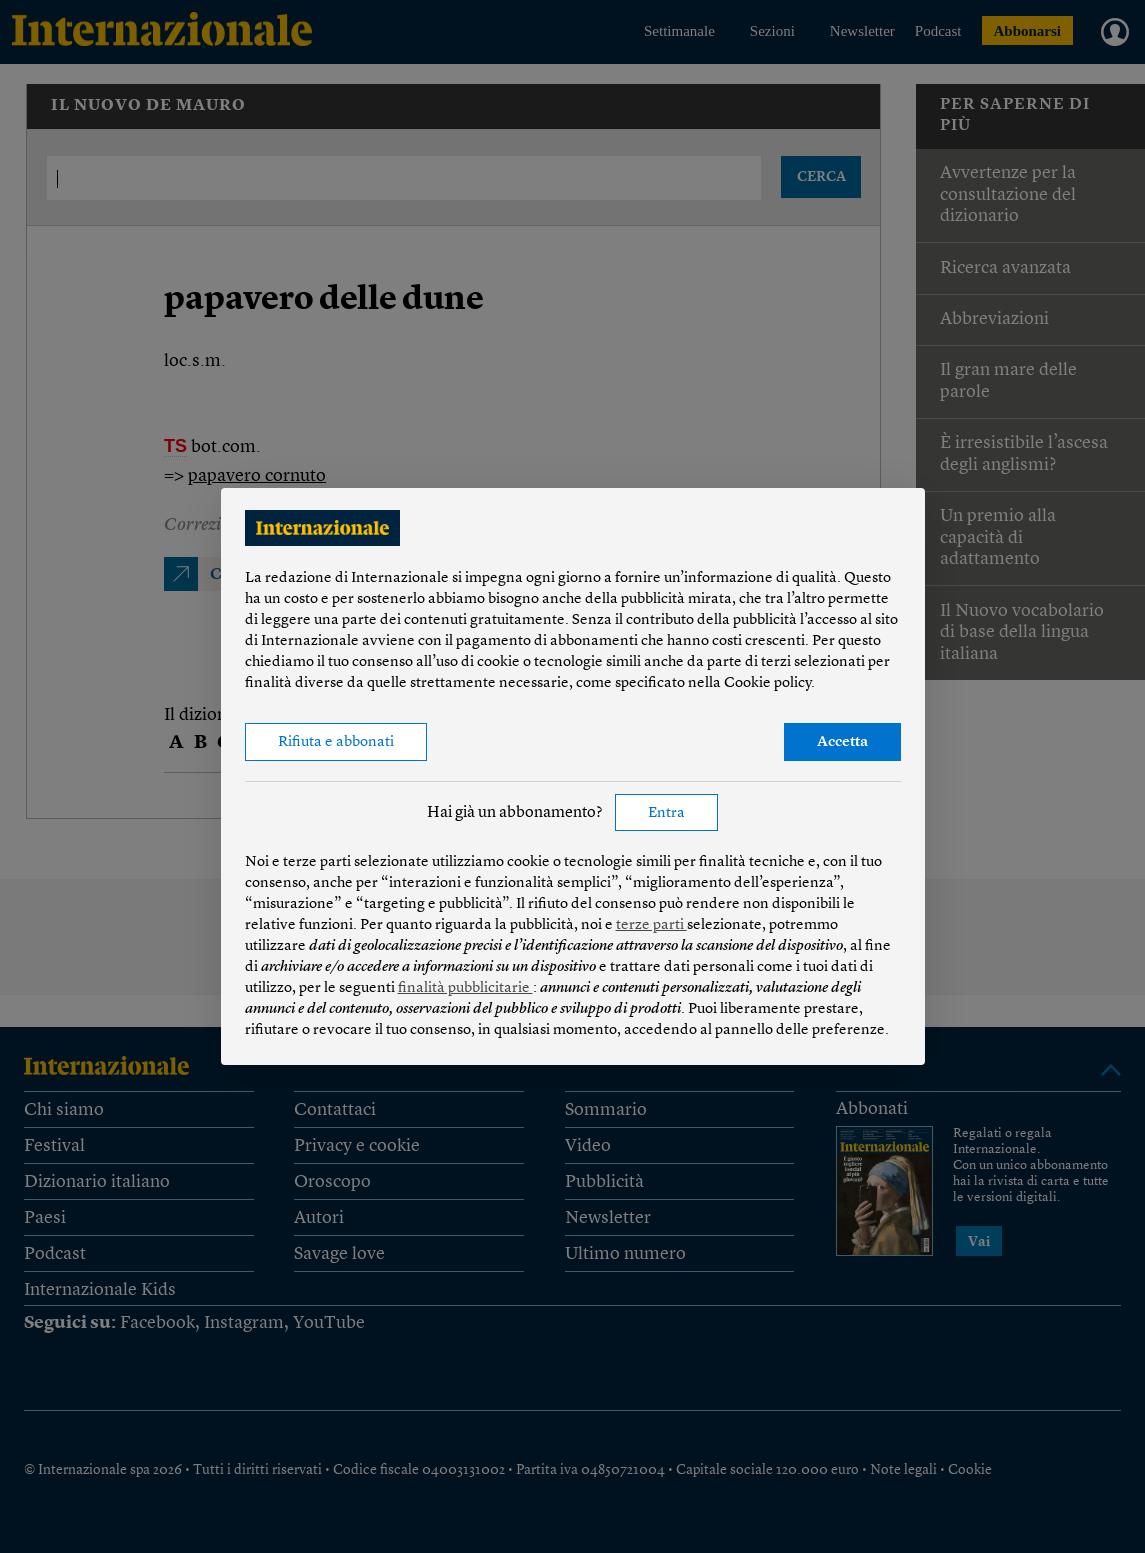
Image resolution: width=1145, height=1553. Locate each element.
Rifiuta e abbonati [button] (336, 742)
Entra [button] (666, 813)
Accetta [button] (842, 742)
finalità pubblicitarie (465, 988)
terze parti (651, 925)
